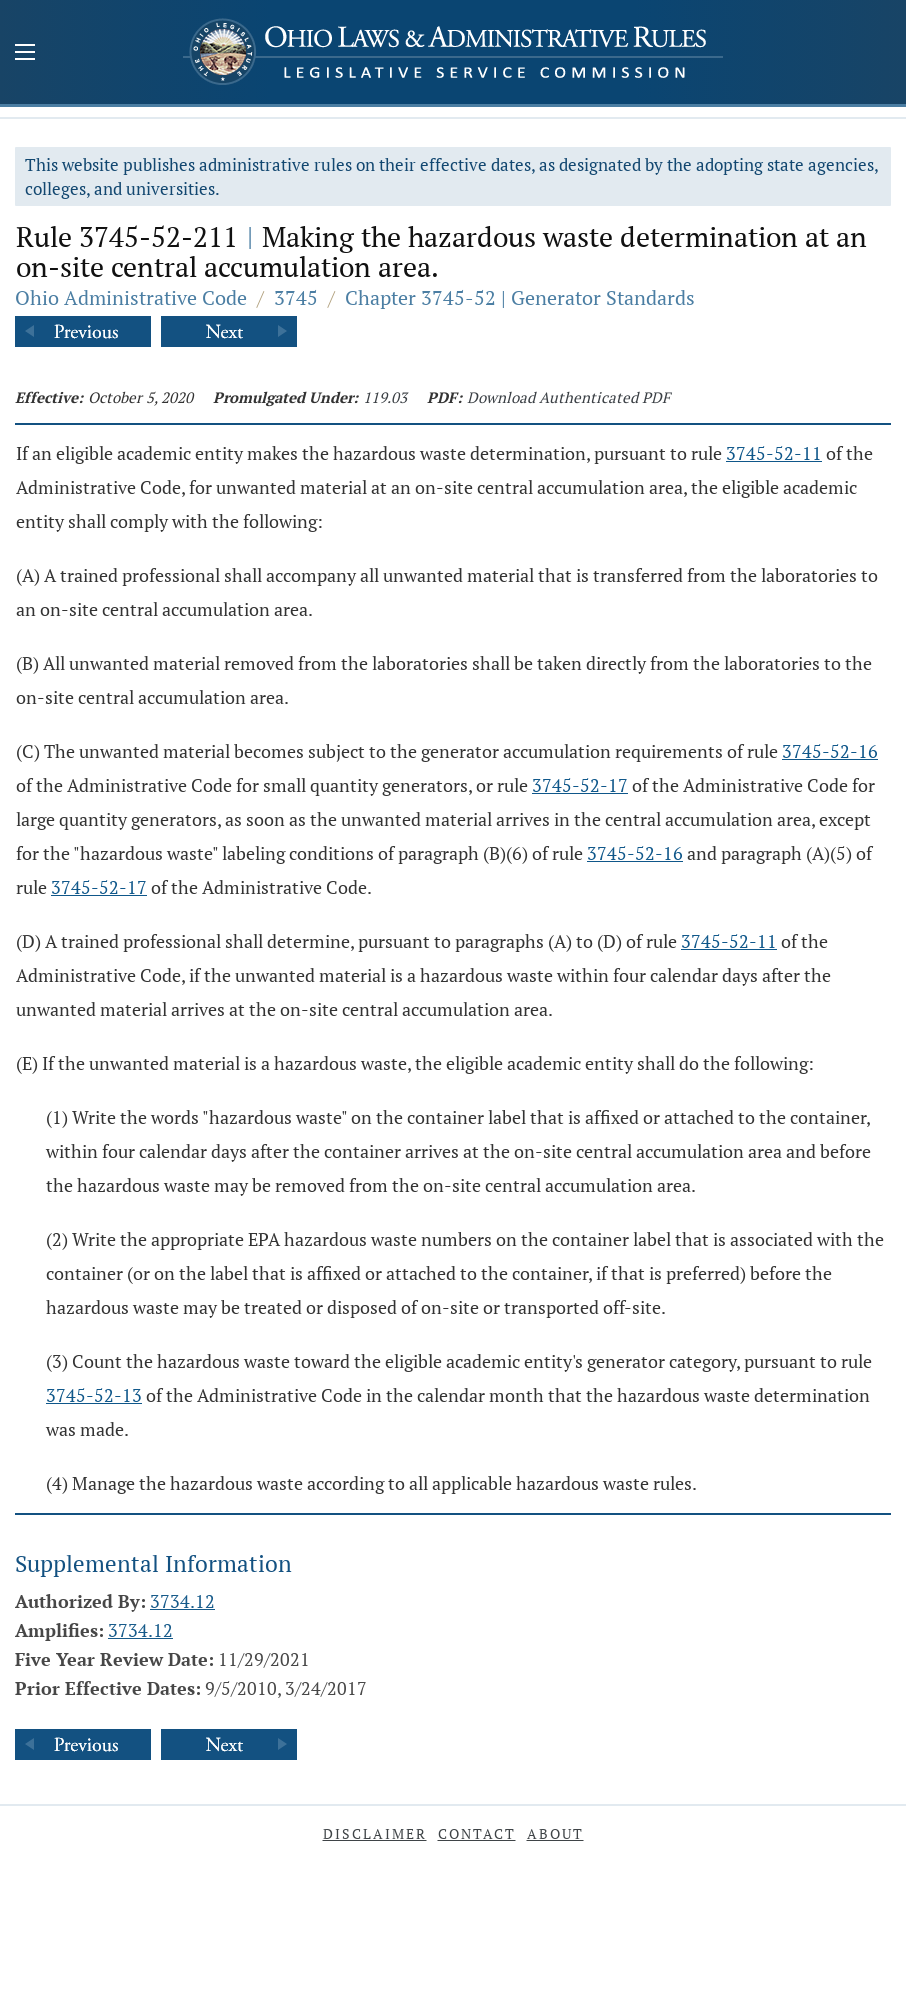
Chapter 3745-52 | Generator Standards (520, 297)
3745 (296, 297)
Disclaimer (375, 1833)
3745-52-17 (580, 785)
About (555, 1833)
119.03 (385, 397)
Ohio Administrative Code (131, 297)
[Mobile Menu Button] (25, 54)
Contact (477, 1833)
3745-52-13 (94, 1395)
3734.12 (182, 1601)
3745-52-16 (830, 751)
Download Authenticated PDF (568, 397)
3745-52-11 (774, 453)
